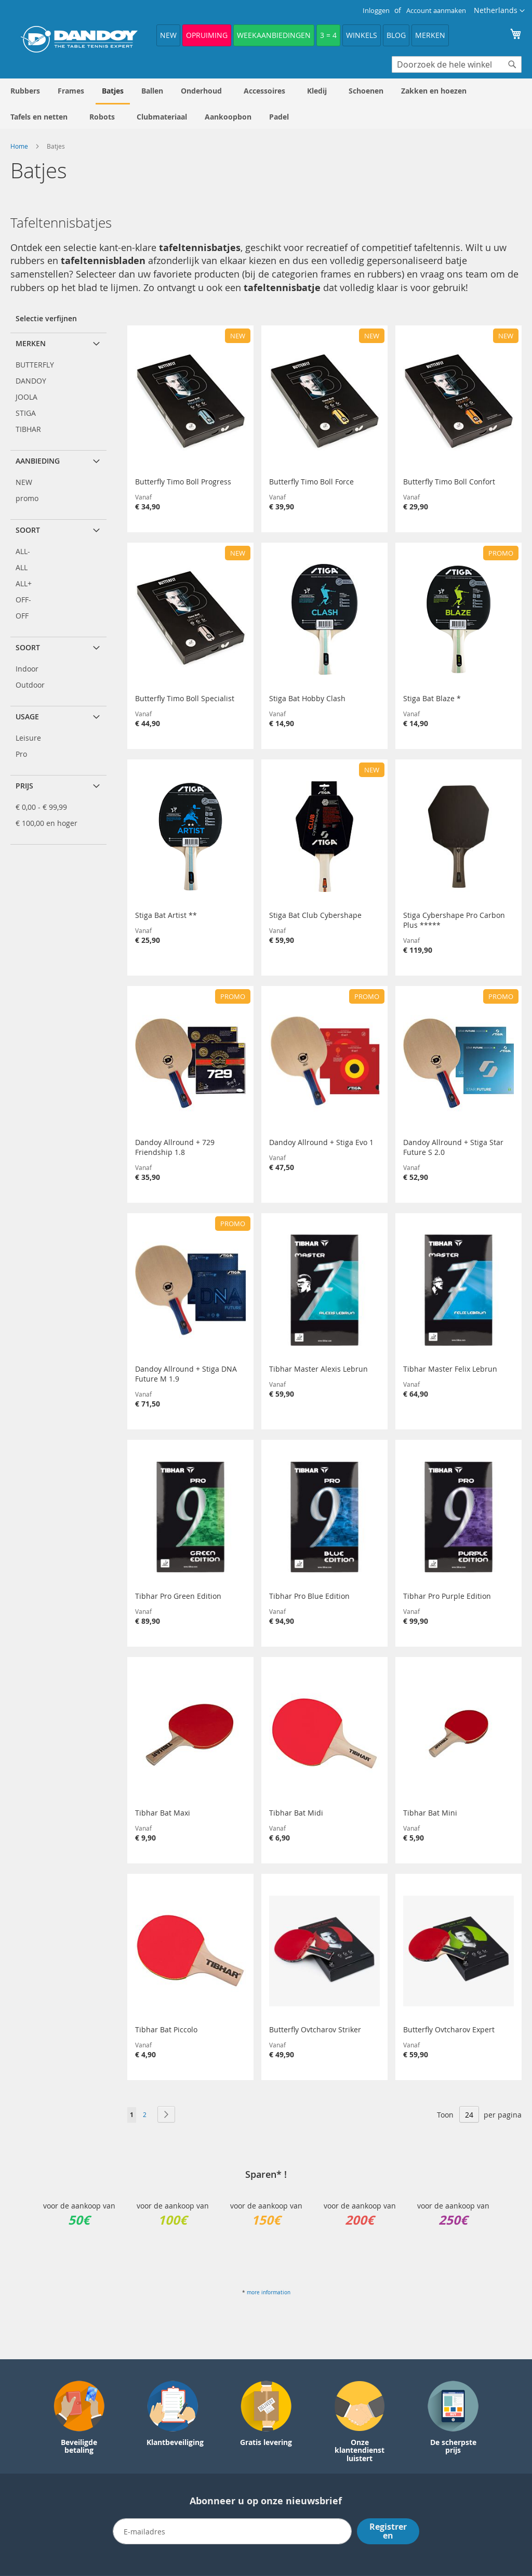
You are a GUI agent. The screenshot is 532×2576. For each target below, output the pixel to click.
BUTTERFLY (35, 365)
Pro (21, 754)
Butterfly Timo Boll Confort (449, 482)
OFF (22, 616)
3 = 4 (328, 35)
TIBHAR (28, 429)
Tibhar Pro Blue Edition (309, 1596)
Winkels (361, 35)
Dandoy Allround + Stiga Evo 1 (321, 1142)
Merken (430, 35)
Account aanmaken (436, 10)
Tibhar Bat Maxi (162, 1813)
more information (268, 2292)
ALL (22, 567)
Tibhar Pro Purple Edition (447, 1596)
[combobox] (457, 64)
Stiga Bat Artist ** (166, 915)
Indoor (27, 669)
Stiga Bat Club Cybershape (315, 915)
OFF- (23, 599)
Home (20, 146)
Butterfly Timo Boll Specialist (184, 698)
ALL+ (24, 583)
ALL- (23, 551)
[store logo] (79, 39)
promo (27, 498)
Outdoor (30, 685)
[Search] (512, 64)
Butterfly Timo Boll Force (311, 482)
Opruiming (207, 35)
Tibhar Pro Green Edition (178, 1596)
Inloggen (376, 10)
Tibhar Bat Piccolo (166, 2029)
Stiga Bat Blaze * (432, 698)
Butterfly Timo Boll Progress (183, 482)
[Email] (232, 2531)
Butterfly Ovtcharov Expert (449, 2029)
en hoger (46, 823)
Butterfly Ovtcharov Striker (315, 2029)
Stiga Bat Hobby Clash (307, 698)
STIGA (26, 413)
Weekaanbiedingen (274, 35)
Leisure (28, 738)
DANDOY (31, 381)
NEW (168, 35)
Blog (396, 35)
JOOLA (26, 397)
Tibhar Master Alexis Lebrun (318, 1369)
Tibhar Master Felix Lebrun (450, 1369)
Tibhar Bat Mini (430, 1813)
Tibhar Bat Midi (296, 1813)
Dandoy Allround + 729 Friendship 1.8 (175, 1147)
